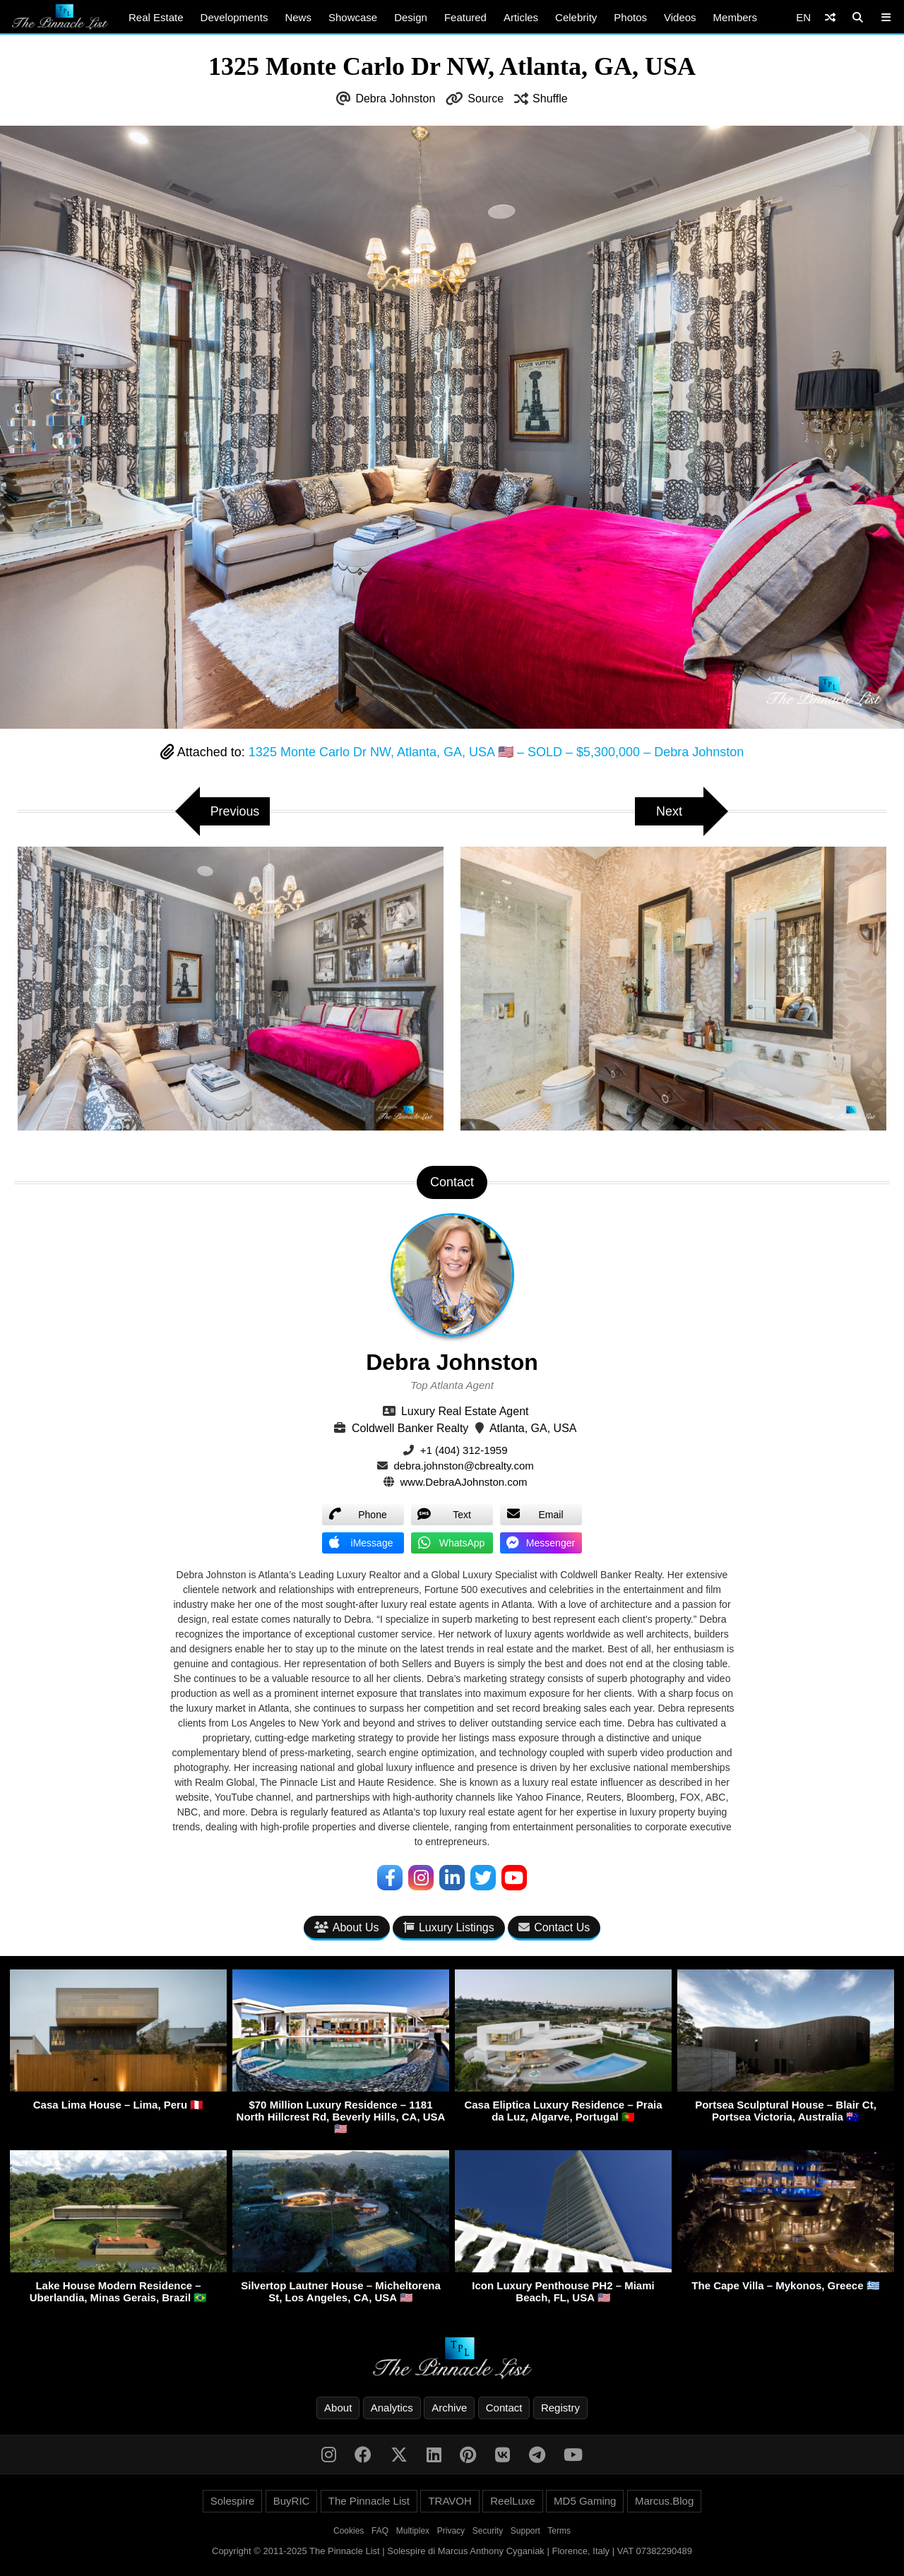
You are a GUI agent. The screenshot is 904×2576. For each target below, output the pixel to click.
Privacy (451, 2531)
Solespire (232, 2501)
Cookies (348, 2531)
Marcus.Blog (664, 2501)
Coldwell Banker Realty (410, 1428)
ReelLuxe (512, 2501)
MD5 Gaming (585, 2501)
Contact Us (554, 1927)
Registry (560, 2408)
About (338, 2408)
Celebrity (576, 17)
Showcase (352, 17)
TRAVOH (449, 2501)
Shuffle (550, 99)
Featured (465, 17)
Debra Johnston (395, 99)
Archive (449, 2408)
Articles (521, 17)
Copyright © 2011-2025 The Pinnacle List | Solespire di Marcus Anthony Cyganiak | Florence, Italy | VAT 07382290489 (452, 2551)
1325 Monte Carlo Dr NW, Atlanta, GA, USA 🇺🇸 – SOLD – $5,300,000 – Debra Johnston (496, 752)
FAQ (379, 2531)
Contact (504, 2408)
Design (410, 17)
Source (486, 99)
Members (735, 17)
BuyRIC (291, 2501)
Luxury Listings (448, 1927)
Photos (630, 17)
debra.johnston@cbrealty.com (463, 1466)
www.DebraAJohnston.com (464, 1482)
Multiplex (412, 2531)
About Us (346, 1927)
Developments (234, 17)
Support (525, 2531)
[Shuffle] (830, 17)
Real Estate (156, 17)
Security (487, 2531)
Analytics (392, 2408)
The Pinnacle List (369, 2501)
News (298, 17)
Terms (559, 2531)
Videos (680, 17)
